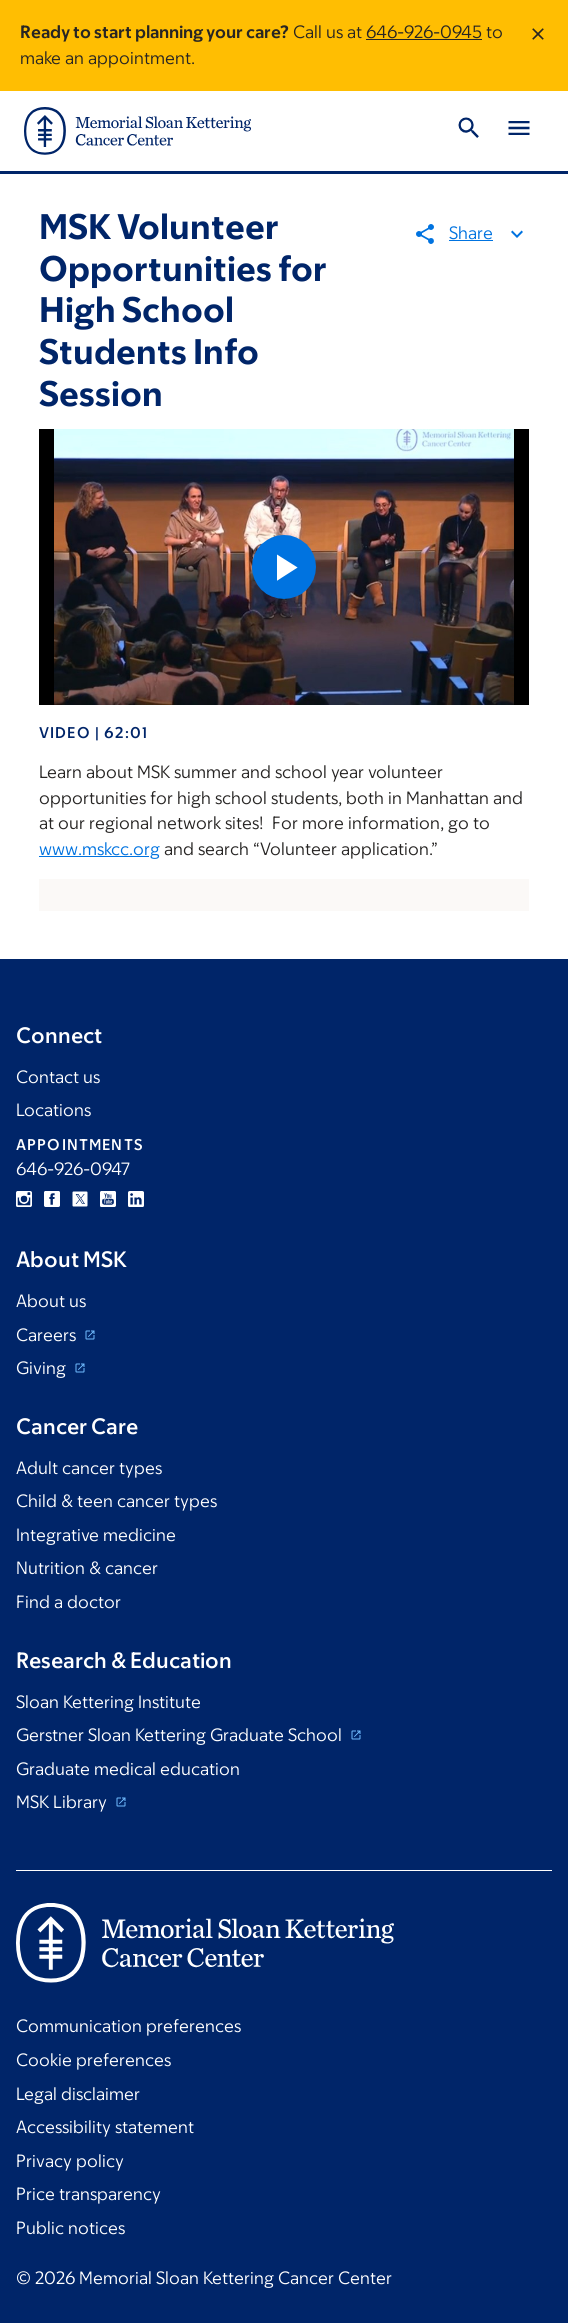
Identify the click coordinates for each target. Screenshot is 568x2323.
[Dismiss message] (538, 45)
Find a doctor (68, 1602)
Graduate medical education (128, 1769)
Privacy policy (70, 2161)
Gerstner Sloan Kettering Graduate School (181, 1735)
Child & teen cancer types (116, 1501)
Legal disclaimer (78, 2094)
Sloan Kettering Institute (108, 1702)
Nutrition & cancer (87, 1568)
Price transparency (88, 2194)
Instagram (24, 1199)
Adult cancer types (89, 1468)
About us (51, 1301)
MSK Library (63, 1802)
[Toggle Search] (469, 131)
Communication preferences (128, 2026)
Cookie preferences (93, 2060)
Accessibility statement (105, 2127)
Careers (48, 1335)
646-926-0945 (424, 32)
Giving (43, 1368)
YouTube (108, 1199)
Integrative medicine (96, 1535)
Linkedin (136, 1199)
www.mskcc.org (99, 849)
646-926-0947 (73, 1169)
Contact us (58, 1077)
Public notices (70, 2228)
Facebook (52, 1199)
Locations (53, 1110)
